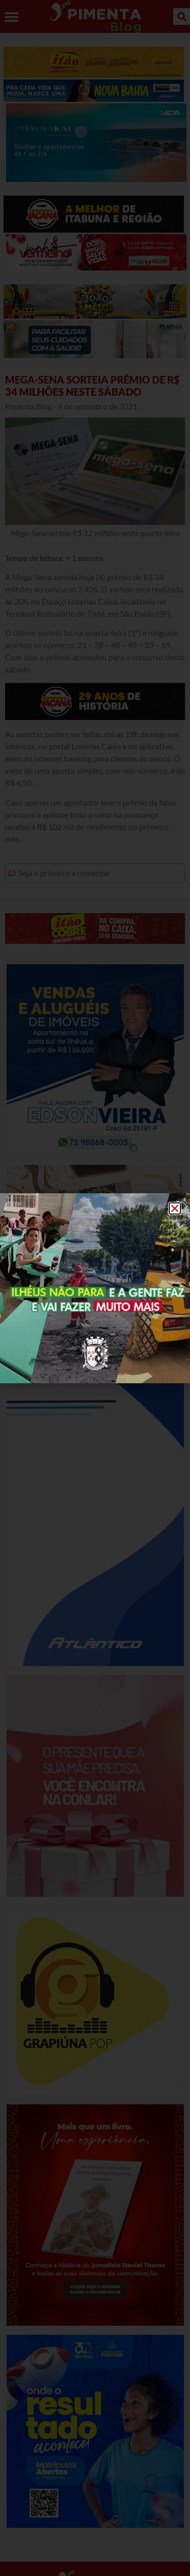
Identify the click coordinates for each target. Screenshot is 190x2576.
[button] (175, 1208)
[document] (95, 1288)
